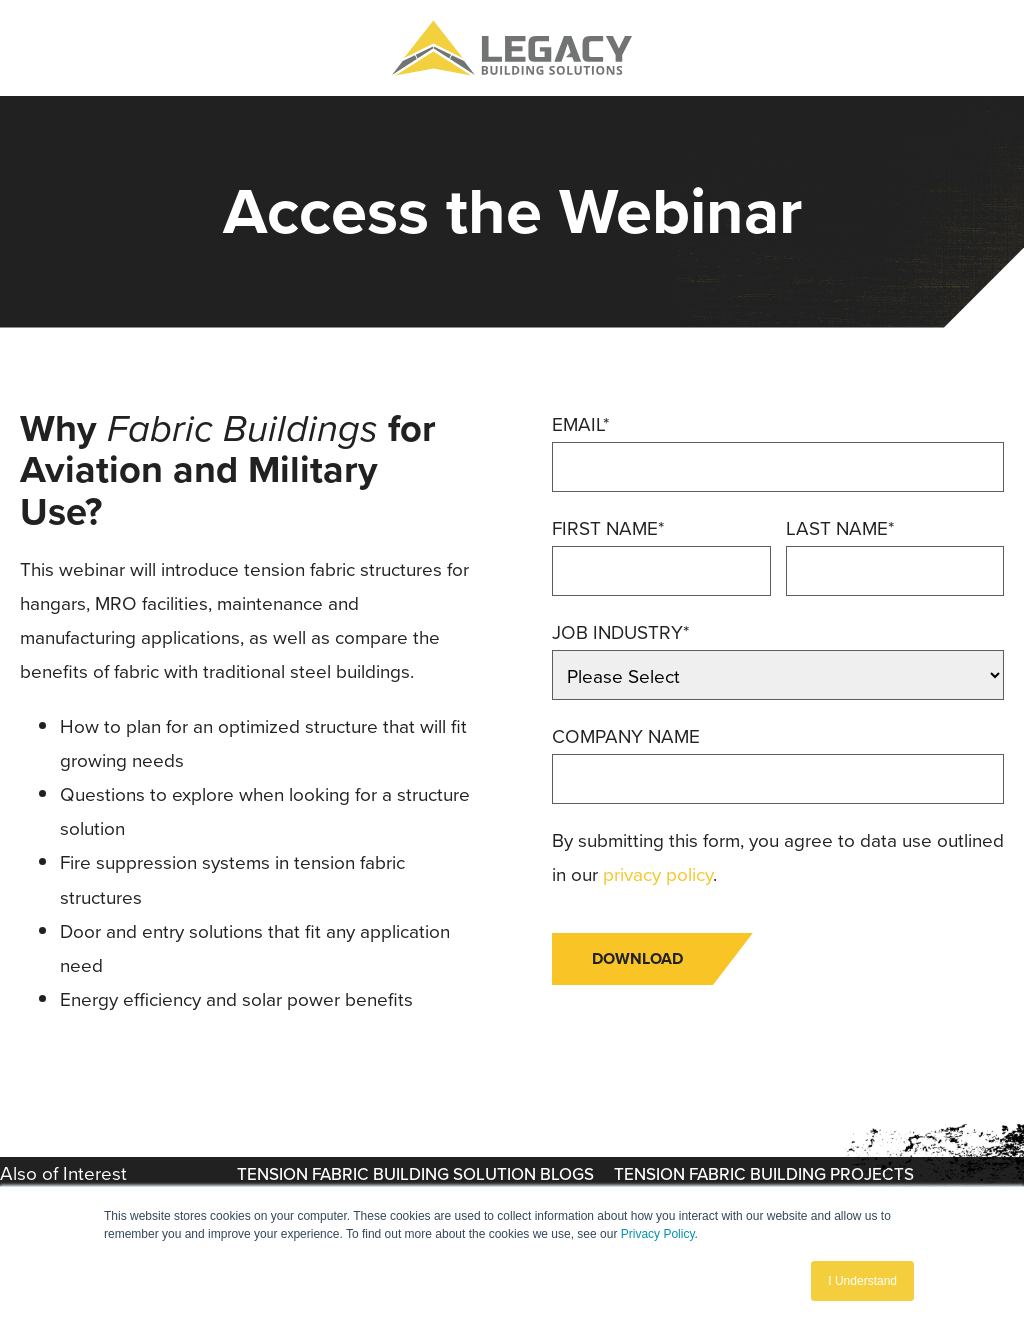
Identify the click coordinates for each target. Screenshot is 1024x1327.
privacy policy (658, 874)
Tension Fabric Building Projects (764, 1174)
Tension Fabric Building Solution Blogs (415, 1174)
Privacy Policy (658, 1234)
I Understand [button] (862, 1281)
